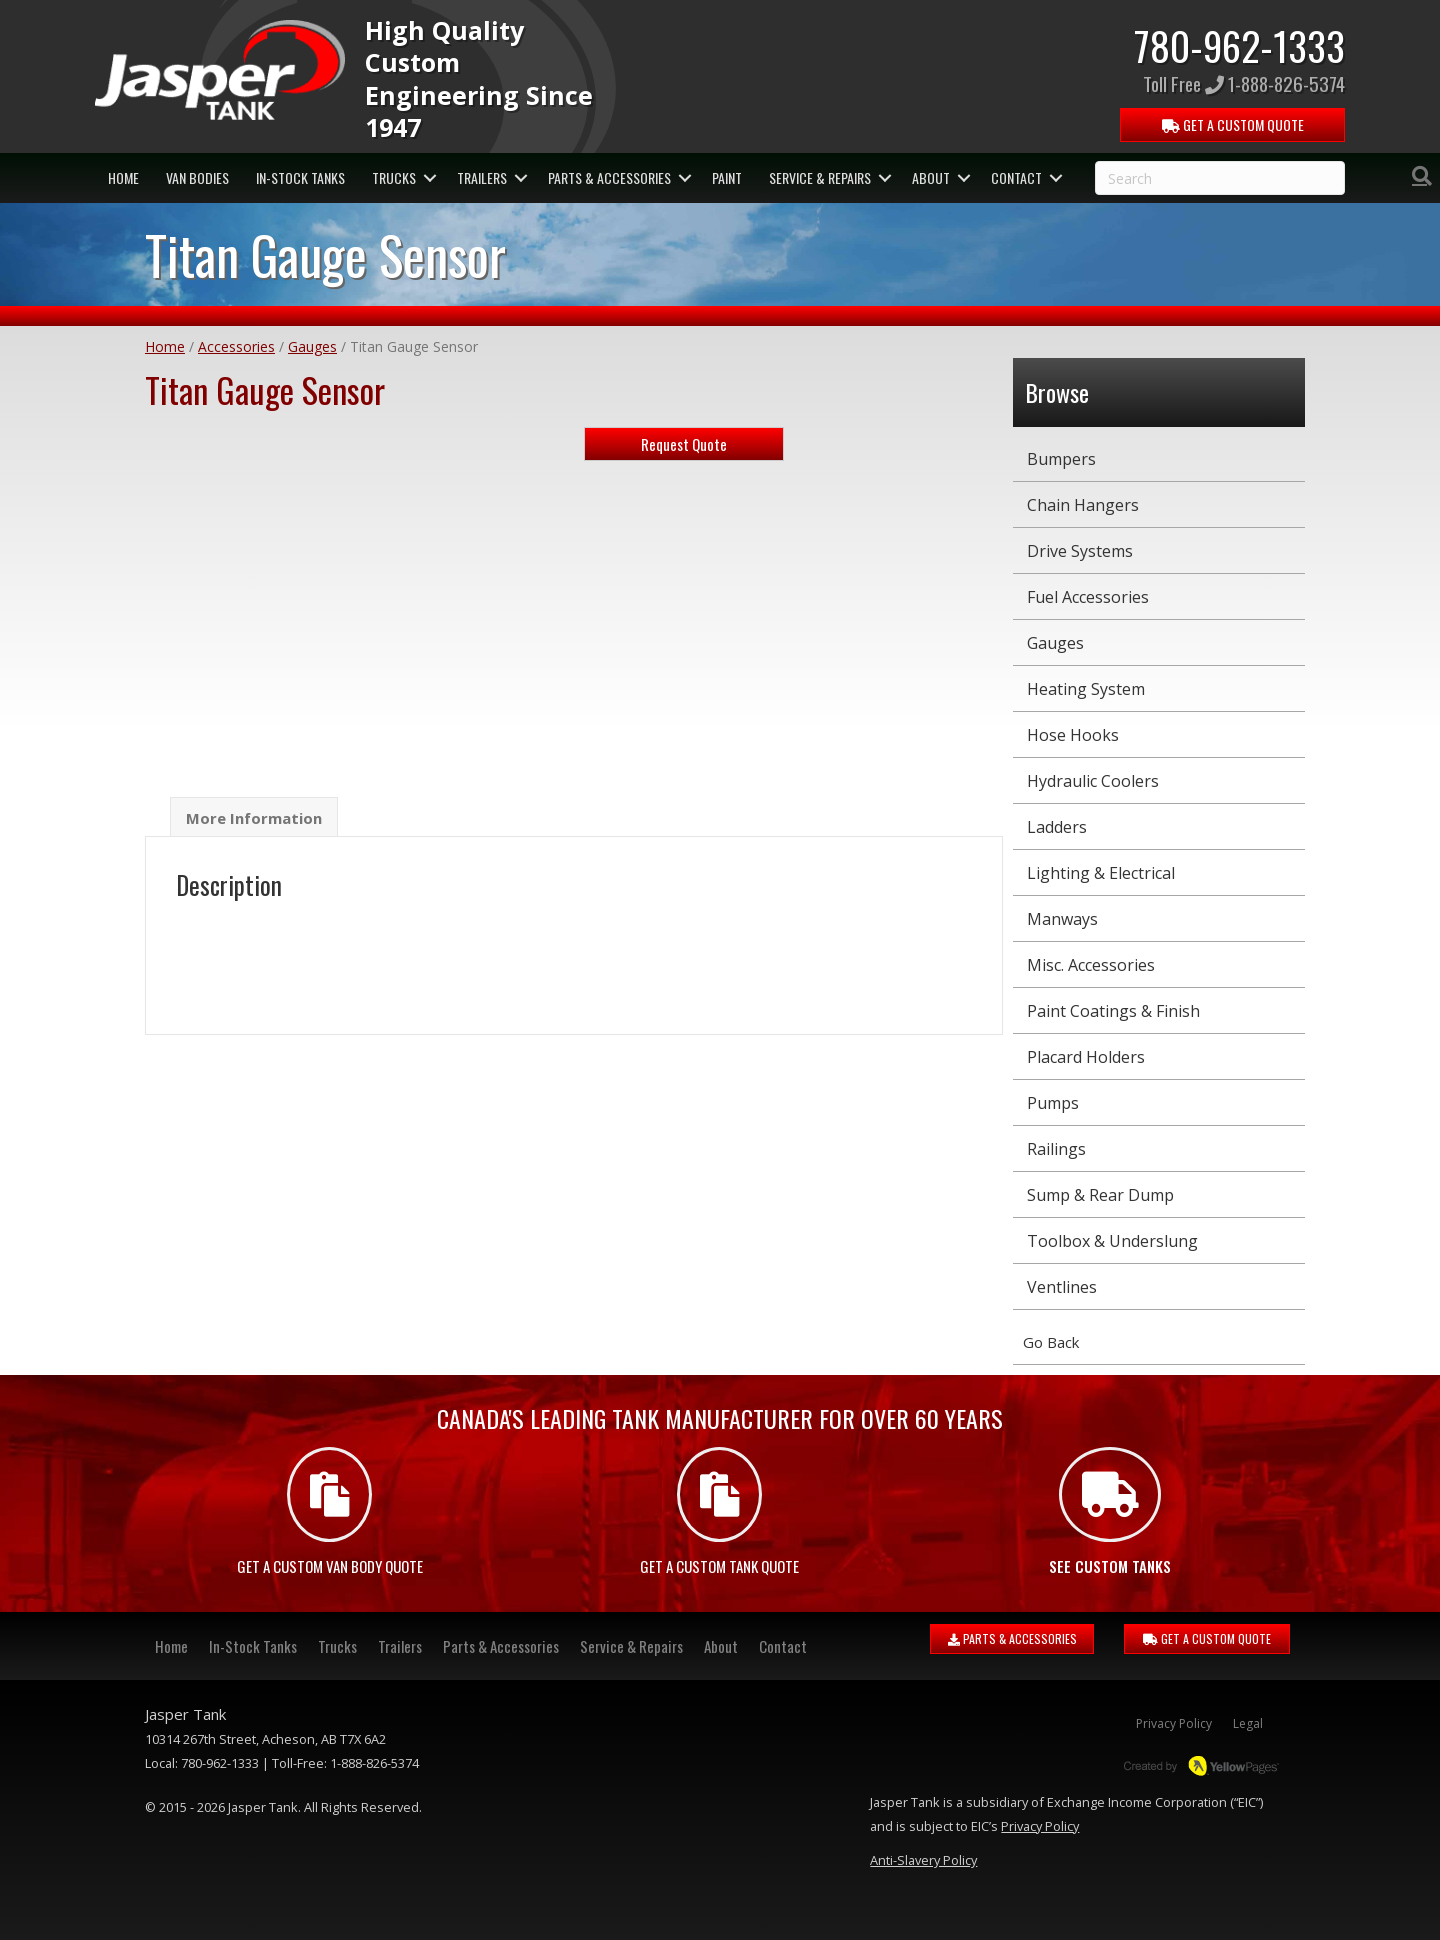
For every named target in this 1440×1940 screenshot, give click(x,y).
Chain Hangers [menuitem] (1083, 505)
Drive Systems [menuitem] (1080, 551)
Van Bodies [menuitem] (197, 177)
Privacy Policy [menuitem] (1174, 1723)
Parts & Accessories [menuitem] (609, 177)
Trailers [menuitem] (482, 177)
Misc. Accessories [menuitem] (1091, 965)
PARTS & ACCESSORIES (1012, 1638)
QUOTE (1233, 124)
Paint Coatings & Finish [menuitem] (1113, 1011)
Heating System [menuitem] (1086, 689)
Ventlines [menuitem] (1062, 1287)
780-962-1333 (1239, 45)
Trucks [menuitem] (394, 177)
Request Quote (684, 444)
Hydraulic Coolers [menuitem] (1093, 781)
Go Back (1051, 1342)
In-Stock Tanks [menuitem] (300, 177)
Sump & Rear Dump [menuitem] (1100, 1195)
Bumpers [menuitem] (1061, 459)
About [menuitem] (931, 177)
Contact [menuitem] (1016, 177)
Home (165, 346)
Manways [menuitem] (1062, 919)
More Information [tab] (254, 818)
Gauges (312, 346)
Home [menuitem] (123, 177)
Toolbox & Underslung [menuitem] (1112, 1241)
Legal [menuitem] (1248, 1723)
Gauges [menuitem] (1055, 643)
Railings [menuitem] (1056, 1149)
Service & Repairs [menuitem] (820, 177)
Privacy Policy (1040, 1826)
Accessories (236, 346)
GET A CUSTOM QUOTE (1207, 1638)
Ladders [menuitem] (1057, 827)
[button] (429, 178)
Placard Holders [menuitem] (1086, 1057)
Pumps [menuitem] (1053, 1103)
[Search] (1422, 176)
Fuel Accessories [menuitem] (1088, 597)
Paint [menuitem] (727, 177)
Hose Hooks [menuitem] (1073, 735)
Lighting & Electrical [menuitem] (1101, 873)
